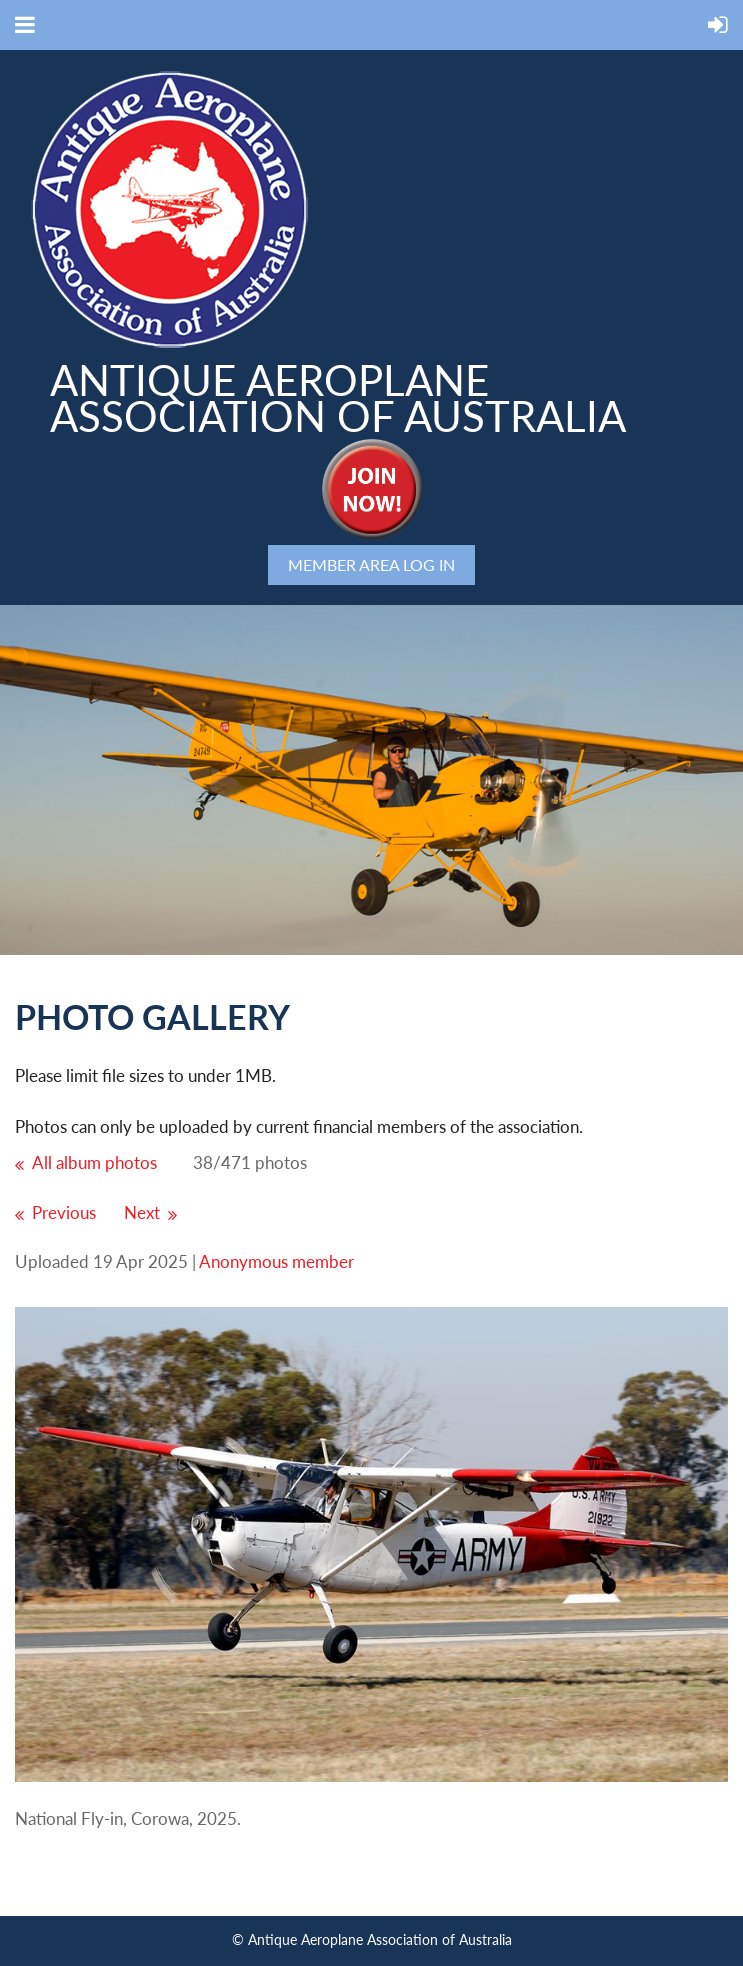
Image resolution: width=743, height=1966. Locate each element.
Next (142, 1212)
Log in (429, 564)
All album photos (94, 1162)
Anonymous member (276, 1261)
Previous (64, 1212)
